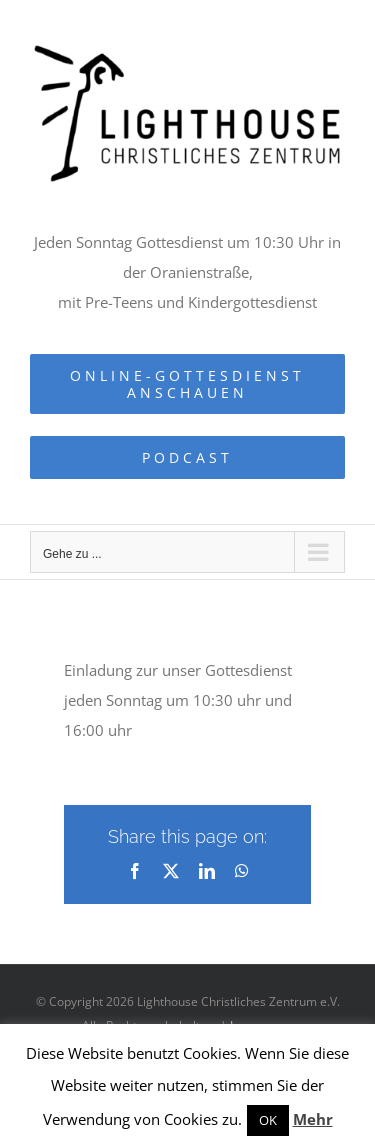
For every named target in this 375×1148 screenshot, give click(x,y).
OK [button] (268, 1120)
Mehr (313, 1119)
